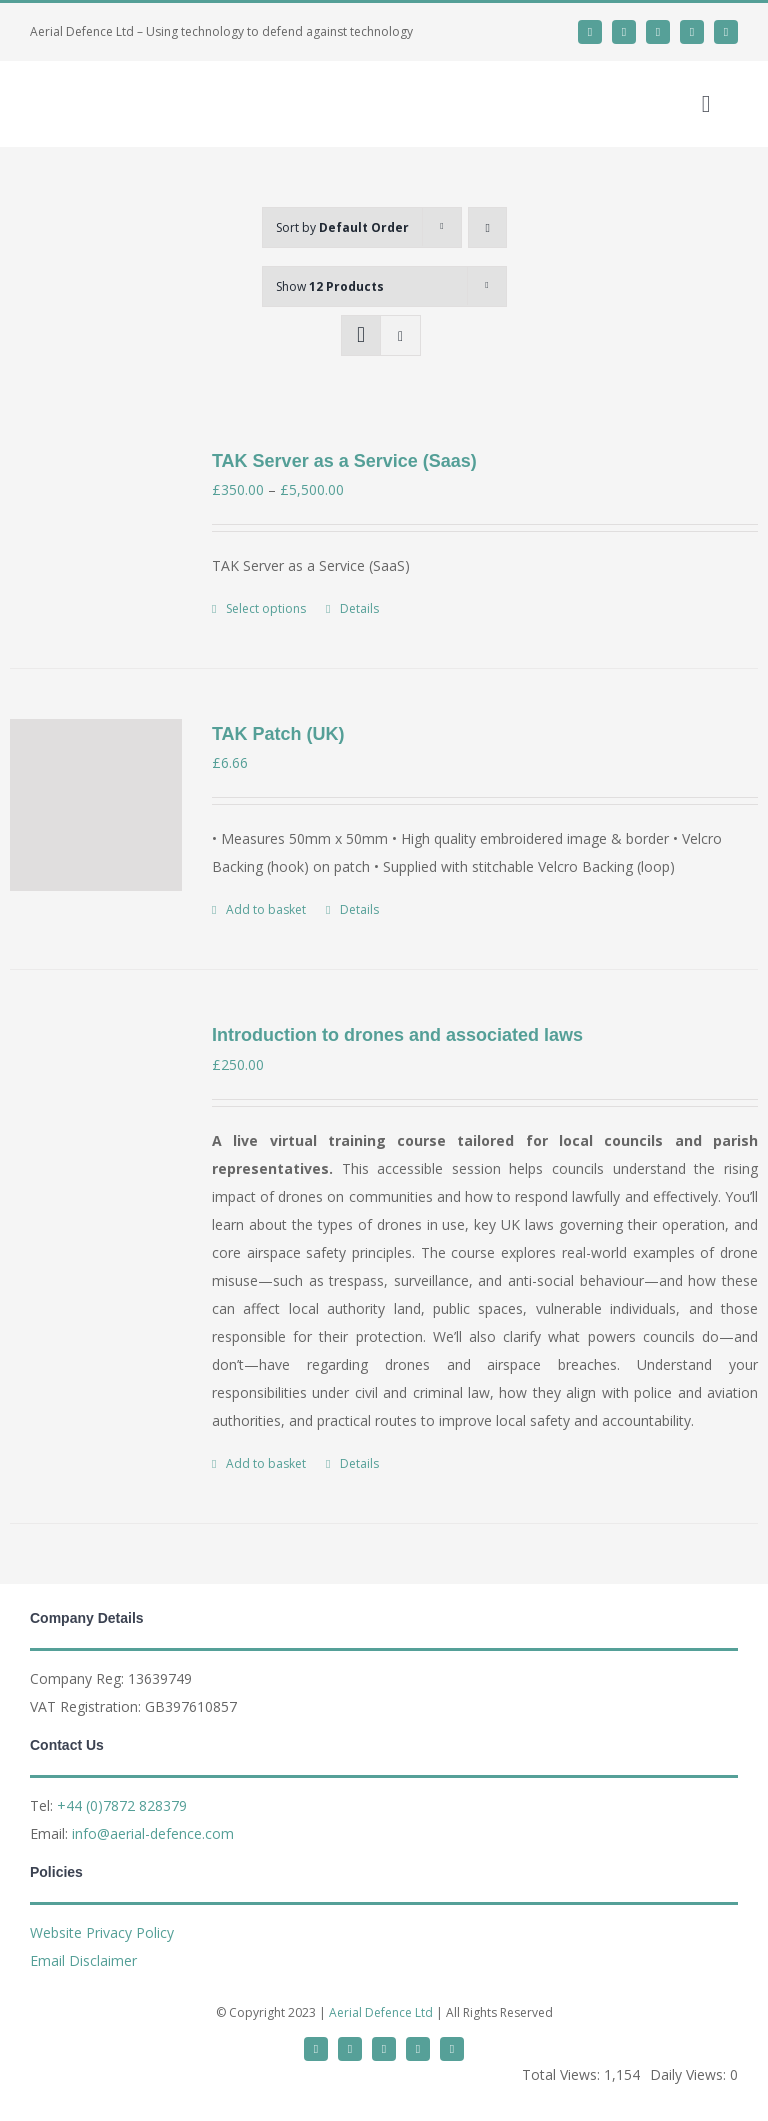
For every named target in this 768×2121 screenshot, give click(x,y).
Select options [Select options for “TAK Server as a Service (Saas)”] (266, 608)
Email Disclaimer (83, 1960)
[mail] (692, 32)
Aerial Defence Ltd (381, 2012)
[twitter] (590, 32)
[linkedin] (624, 32)
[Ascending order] (487, 227)
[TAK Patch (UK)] (96, 805)
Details (359, 608)
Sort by (342, 227)
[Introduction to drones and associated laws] (96, 1106)
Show (330, 286)
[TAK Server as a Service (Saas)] (96, 532)
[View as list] (400, 335)
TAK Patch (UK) (278, 734)
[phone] (726, 32)
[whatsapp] (658, 32)
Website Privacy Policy (102, 1932)
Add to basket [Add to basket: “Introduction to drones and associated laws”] (266, 1463)
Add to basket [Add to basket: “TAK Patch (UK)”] (266, 909)
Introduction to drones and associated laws (397, 1035)
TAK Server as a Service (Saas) (344, 461)
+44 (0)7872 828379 (122, 1805)
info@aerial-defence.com (153, 1833)
